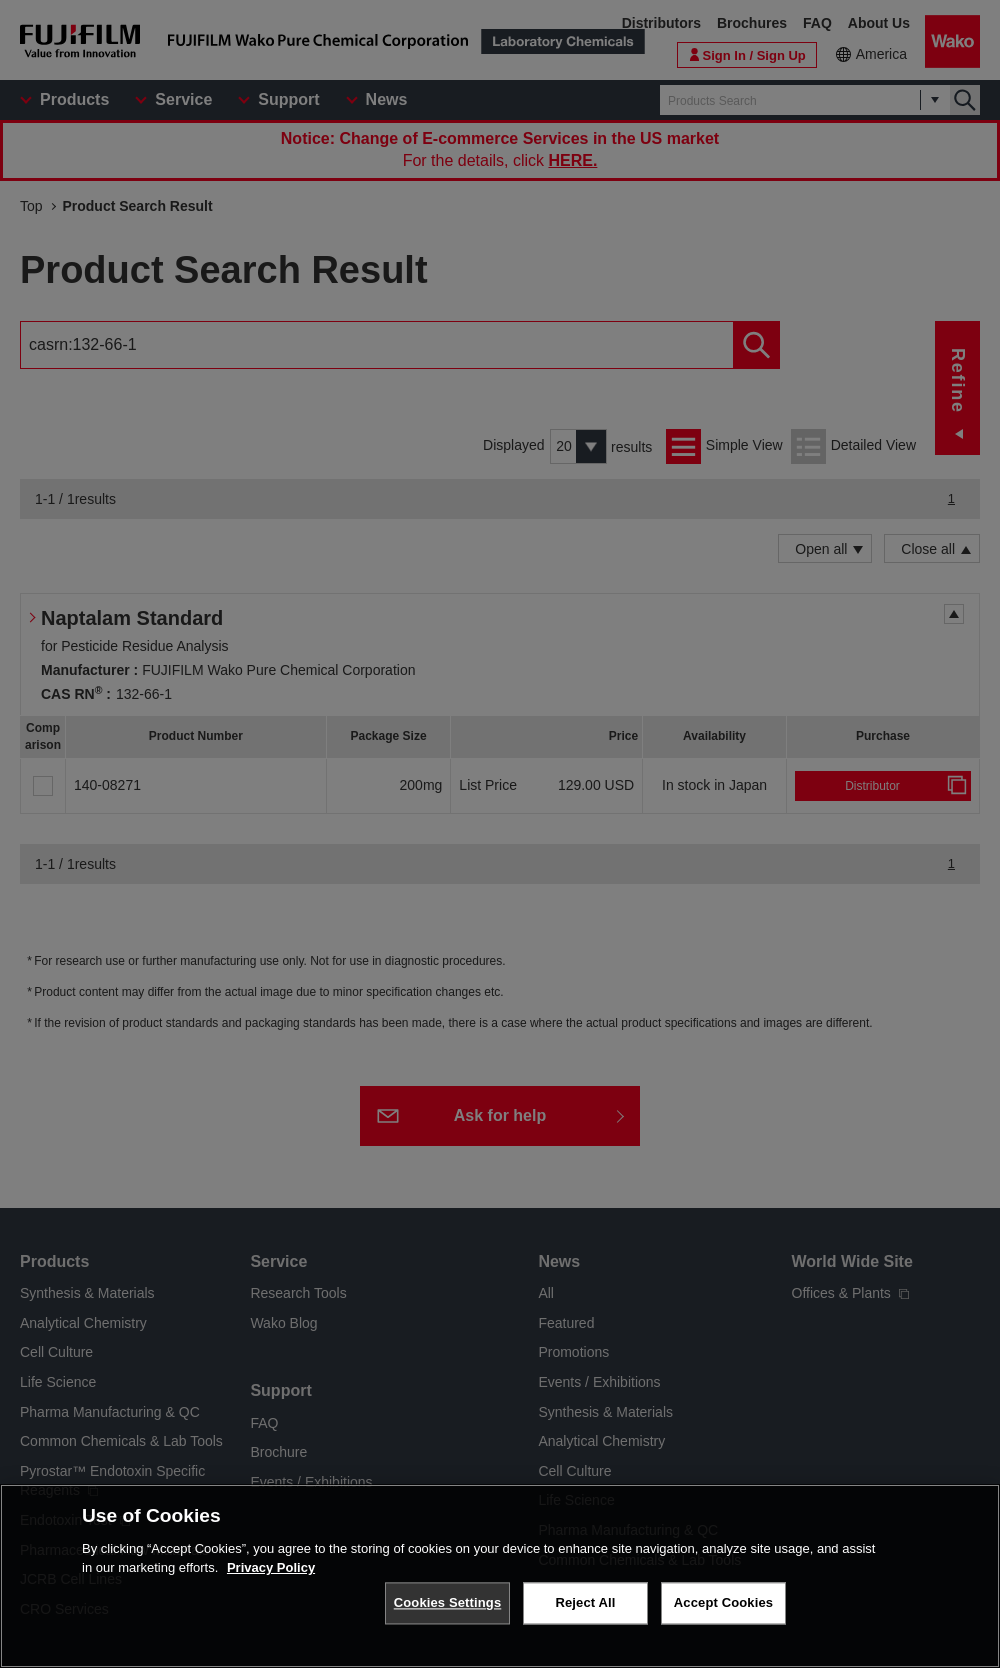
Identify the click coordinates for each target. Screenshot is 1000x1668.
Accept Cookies (723, 1614)
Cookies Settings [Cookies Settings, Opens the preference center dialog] (448, 1614)
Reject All (585, 1614)
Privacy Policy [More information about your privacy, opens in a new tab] (271, 1579)
